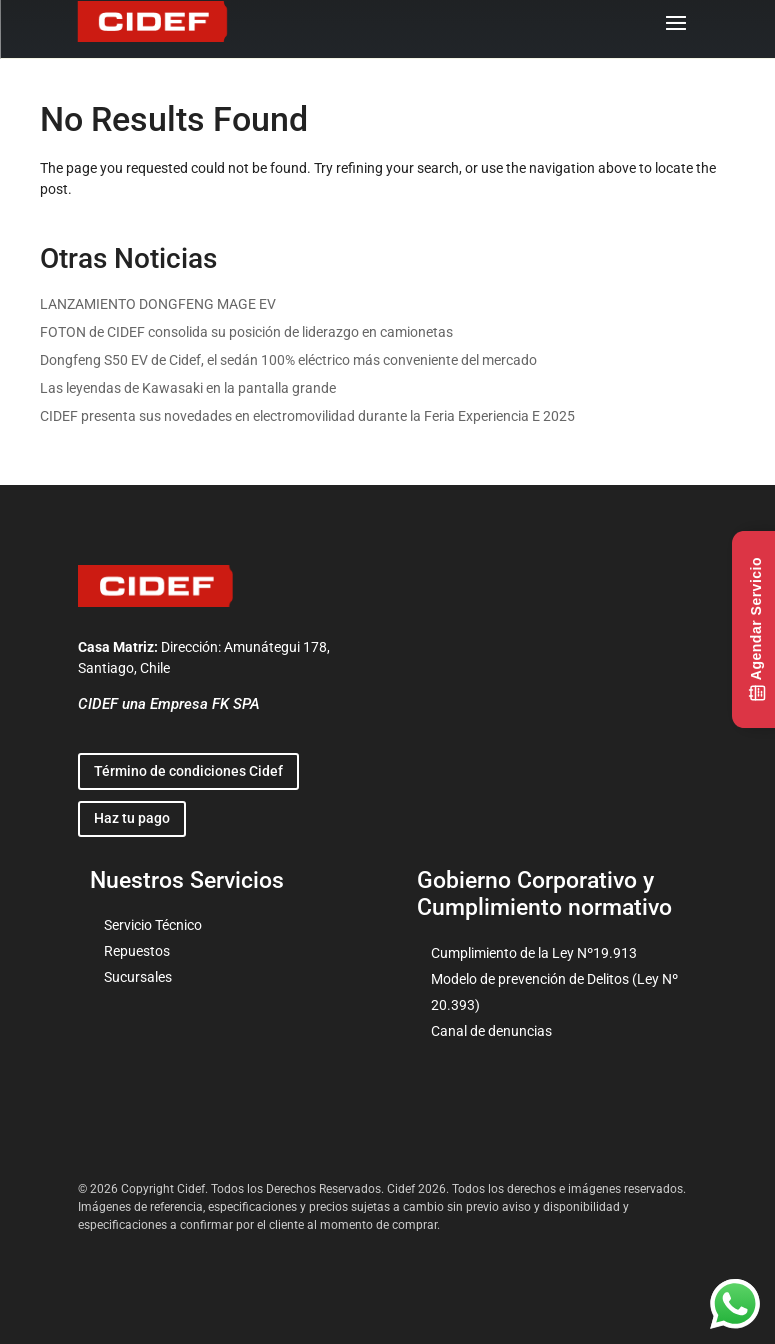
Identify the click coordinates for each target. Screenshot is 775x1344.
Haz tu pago (132, 818)
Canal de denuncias (491, 1031)
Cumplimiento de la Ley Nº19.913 (534, 953)
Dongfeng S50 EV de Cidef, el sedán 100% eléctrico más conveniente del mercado (288, 360)
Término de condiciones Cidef (188, 771)
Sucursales (138, 977)
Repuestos (137, 951)
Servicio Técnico (153, 925)
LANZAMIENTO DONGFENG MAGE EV (158, 304)
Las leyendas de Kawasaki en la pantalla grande (188, 388)
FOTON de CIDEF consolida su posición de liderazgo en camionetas (246, 332)
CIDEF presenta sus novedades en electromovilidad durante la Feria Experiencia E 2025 (307, 416)
